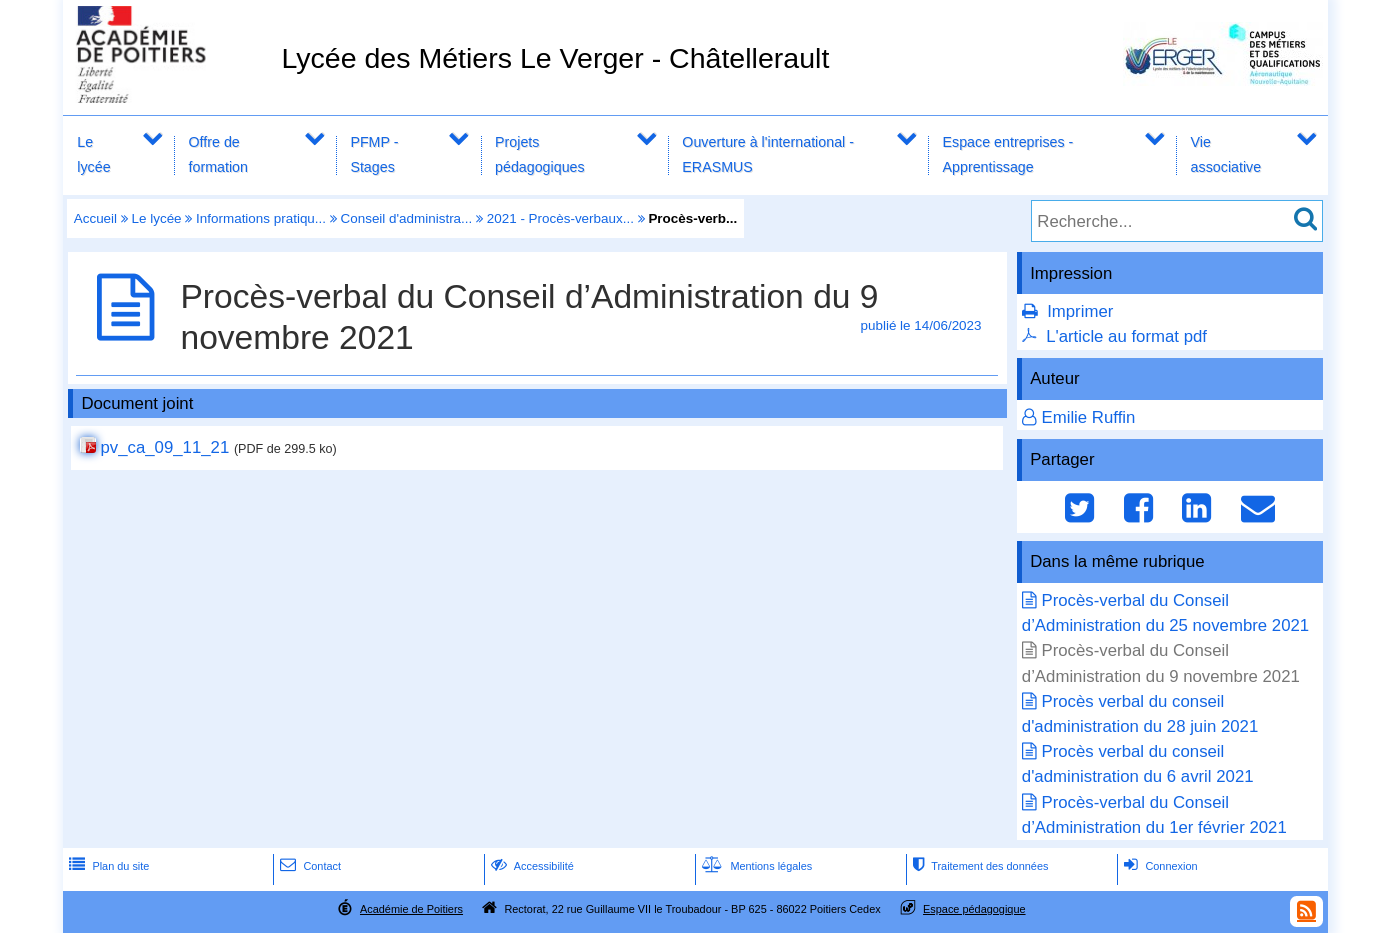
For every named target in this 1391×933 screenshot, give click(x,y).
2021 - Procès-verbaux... (560, 218)
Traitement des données (978, 866)
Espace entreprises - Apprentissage (1008, 154)
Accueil (95, 218)
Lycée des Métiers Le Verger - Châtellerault (555, 58)
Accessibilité (530, 866)
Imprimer (1080, 311)
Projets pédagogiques (540, 154)
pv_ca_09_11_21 (164, 447)
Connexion (1158, 866)
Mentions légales (755, 866)
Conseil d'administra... (407, 218)
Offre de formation (218, 154)
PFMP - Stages (374, 154)
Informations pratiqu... (261, 218)
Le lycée (93, 154)
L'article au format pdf (1126, 336)
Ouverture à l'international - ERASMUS (768, 154)
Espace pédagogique (974, 909)
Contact (308, 866)
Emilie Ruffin (1088, 417)
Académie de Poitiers (411, 909)
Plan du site (107, 866)
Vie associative (1226, 154)
